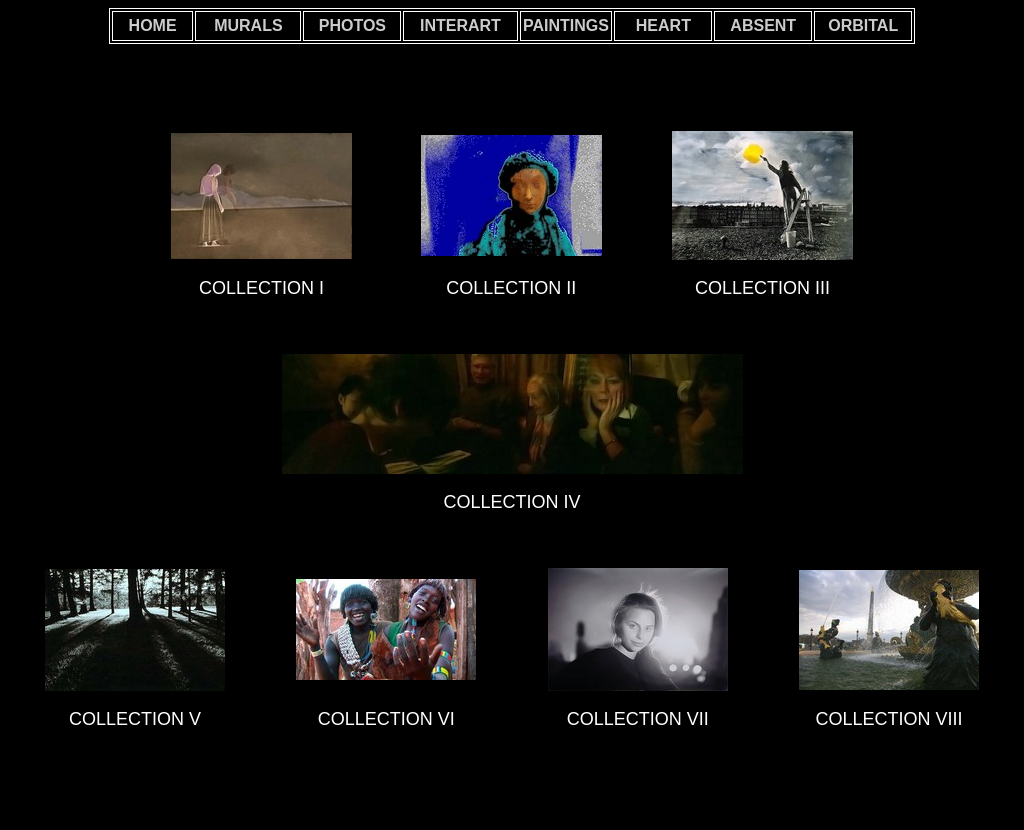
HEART (663, 25)
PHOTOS (352, 25)
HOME (153, 25)
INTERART (460, 25)
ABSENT (763, 25)
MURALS (248, 25)
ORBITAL (863, 25)
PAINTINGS (566, 25)
